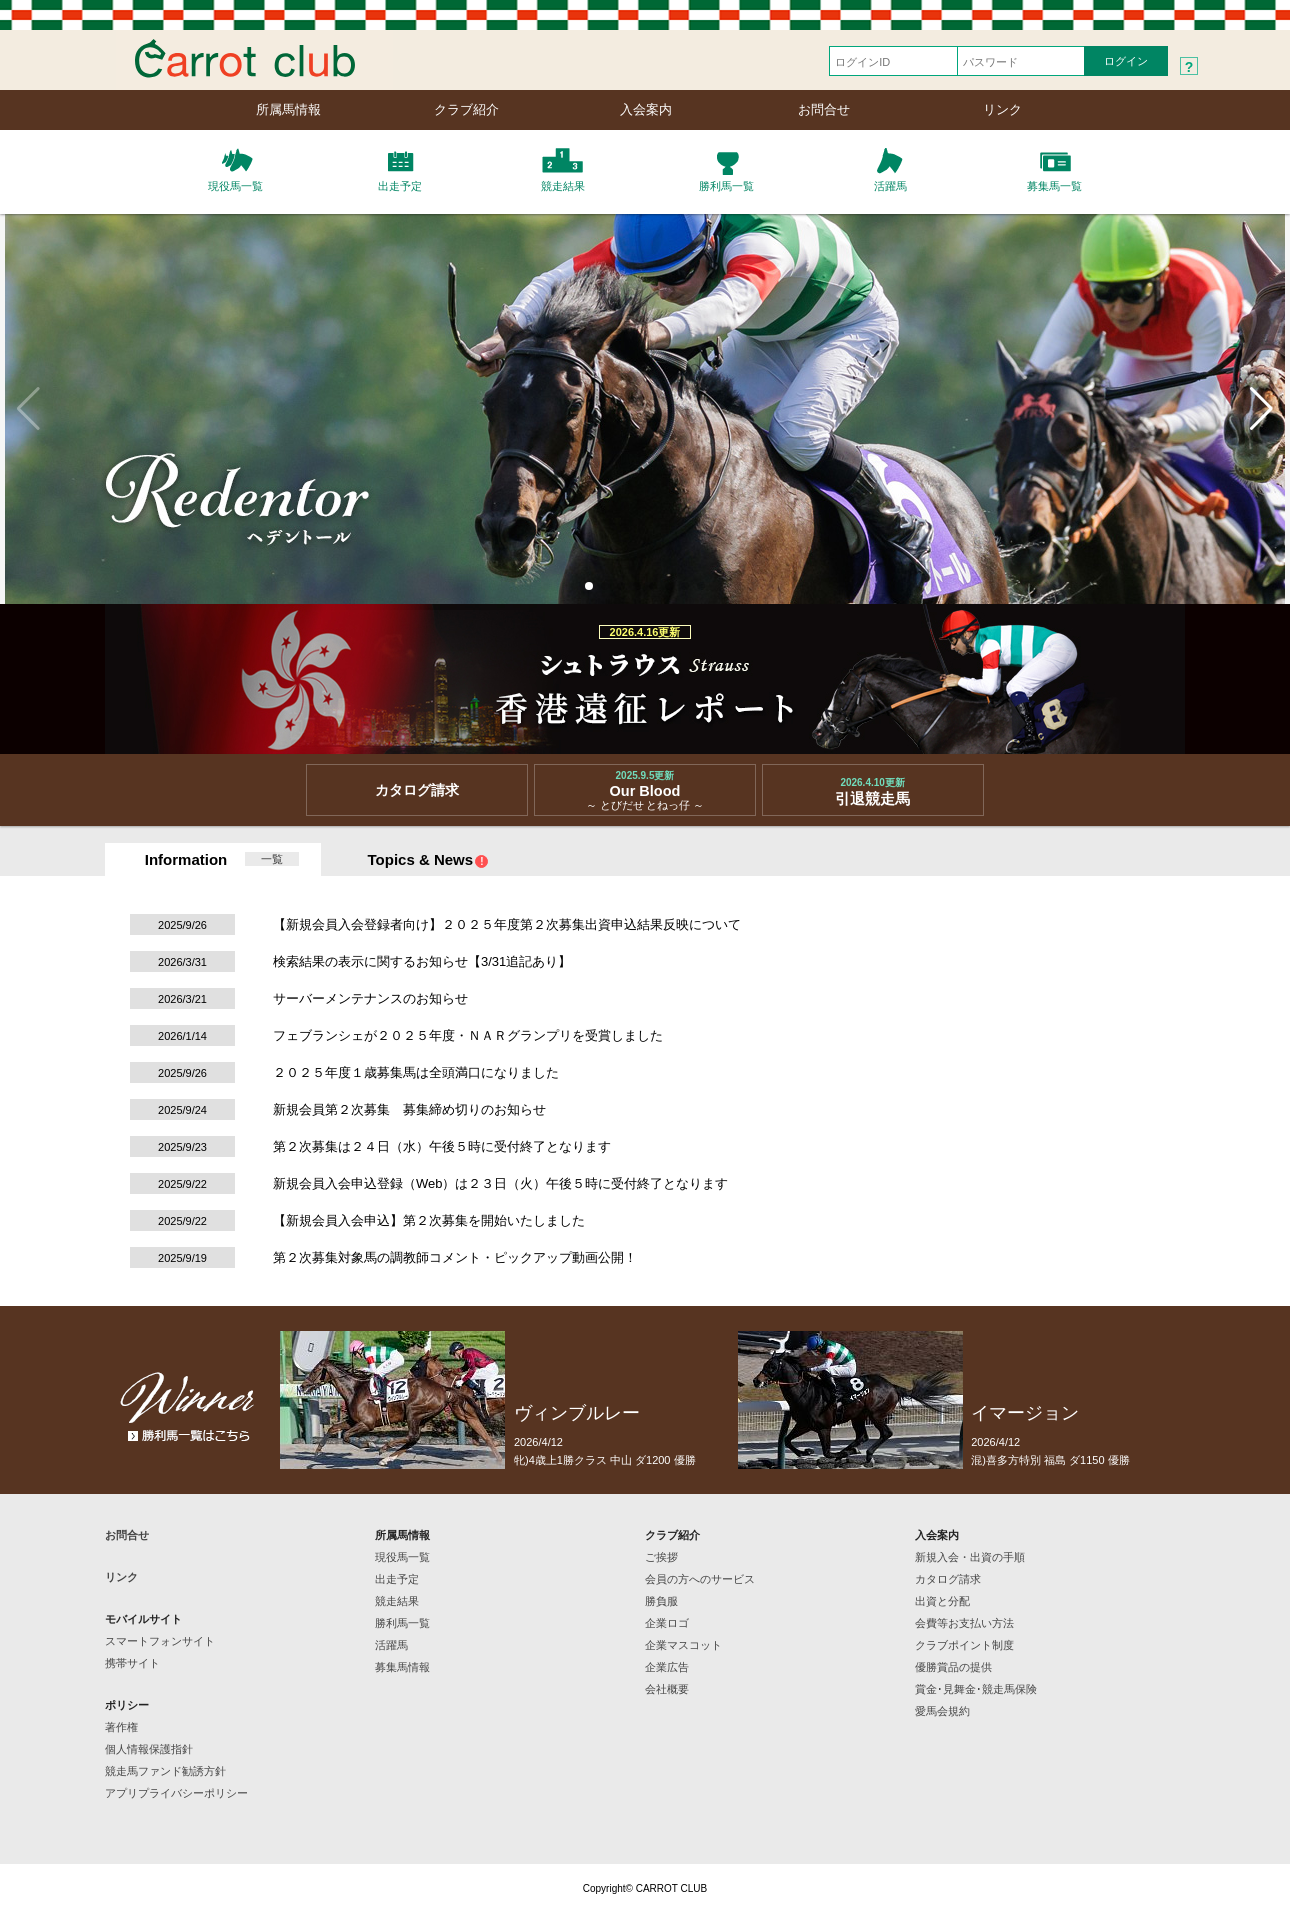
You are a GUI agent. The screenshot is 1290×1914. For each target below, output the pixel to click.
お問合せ (824, 109)
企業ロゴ (667, 1623)
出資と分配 (942, 1601)
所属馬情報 (288, 109)
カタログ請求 (948, 1579)
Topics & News (429, 859)
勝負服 (661, 1601)
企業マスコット (683, 1645)
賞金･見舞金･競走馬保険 (976, 1689)
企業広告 (667, 1667)
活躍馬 (391, 1645)
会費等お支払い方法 (964, 1623)
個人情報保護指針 (149, 1749)
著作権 (121, 1727)
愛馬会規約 (942, 1711)
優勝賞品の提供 (953, 1667)
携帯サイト (132, 1663)
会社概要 (667, 1689)
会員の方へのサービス (700, 1579)
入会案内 (646, 109)
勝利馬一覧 (402, 1623)
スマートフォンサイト (160, 1641)
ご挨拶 (661, 1557)
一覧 (272, 859)
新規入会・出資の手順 (970, 1557)
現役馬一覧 (402, 1557)
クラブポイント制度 (964, 1645)
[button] (589, 586)
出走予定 (397, 1579)
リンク (1002, 109)
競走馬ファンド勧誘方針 (165, 1771)
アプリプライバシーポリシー (176, 1793)
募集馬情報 (402, 1667)
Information (186, 859)
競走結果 (397, 1601)
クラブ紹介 (466, 109)
